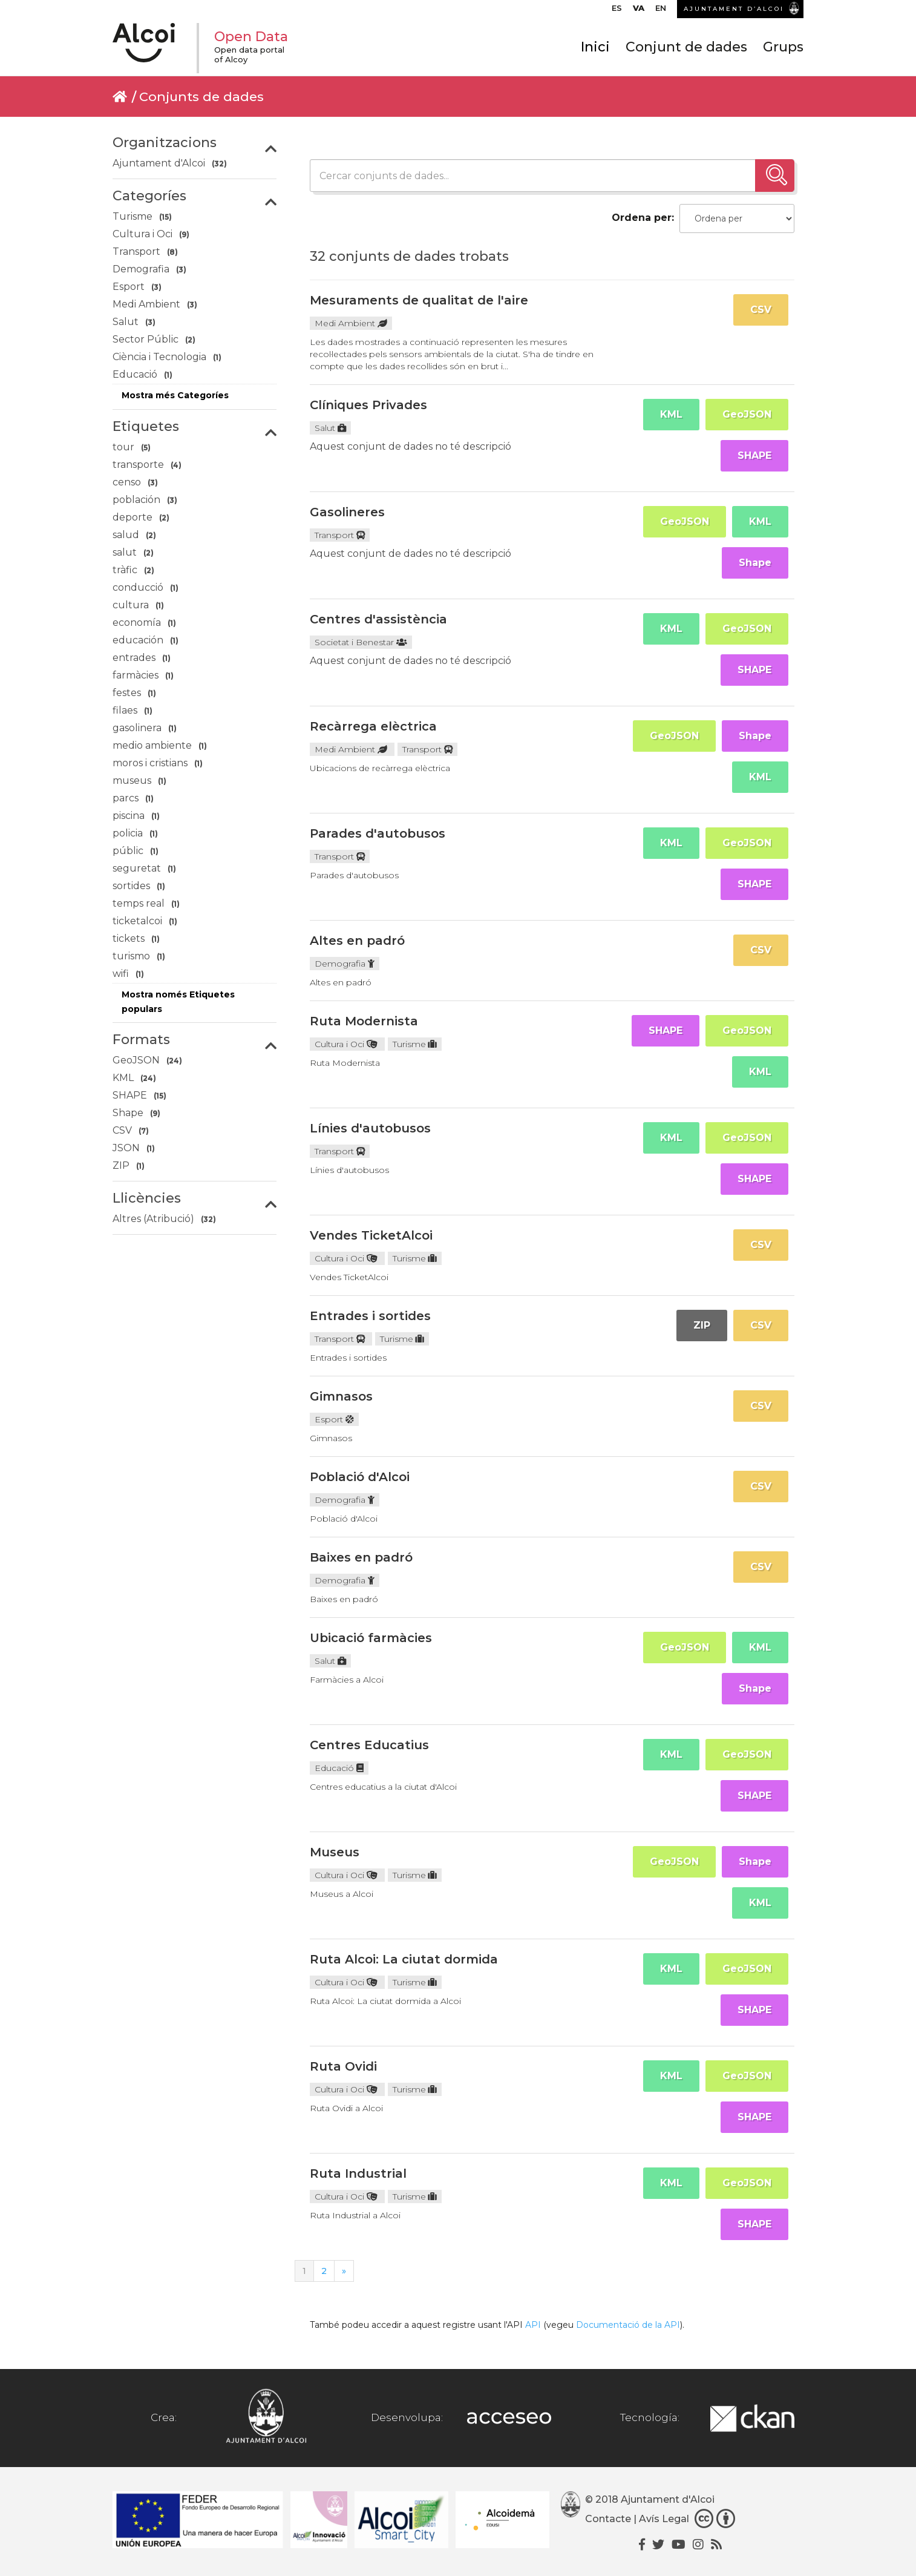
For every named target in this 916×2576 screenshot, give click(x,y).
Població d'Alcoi (360, 1477)
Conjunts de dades (201, 96)
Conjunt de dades (686, 47)
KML (671, 414)
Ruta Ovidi (343, 2066)
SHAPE (754, 455)
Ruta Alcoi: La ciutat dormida (404, 1959)
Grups (783, 47)
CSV (760, 309)
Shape (755, 562)
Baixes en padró (361, 1557)
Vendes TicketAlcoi (371, 1235)
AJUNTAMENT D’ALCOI (734, 9)
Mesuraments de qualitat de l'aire (419, 300)
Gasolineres (347, 512)
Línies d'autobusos (370, 1128)
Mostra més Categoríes (175, 395)
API (533, 2324)
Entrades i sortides (370, 1316)
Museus (334, 1852)
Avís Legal (664, 2519)
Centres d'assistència (378, 619)
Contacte (608, 2519)
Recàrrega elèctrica (373, 726)
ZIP (701, 1325)
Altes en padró (357, 940)
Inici (595, 47)
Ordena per (642, 217)
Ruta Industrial (358, 2173)
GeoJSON (746, 414)
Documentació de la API (628, 2324)
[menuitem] (617, 11)
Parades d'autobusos (377, 833)
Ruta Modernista (364, 1021)
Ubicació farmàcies (371, 1638)
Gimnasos (341, 1396)
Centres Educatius (369, 1745)
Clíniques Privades (368, 405)
